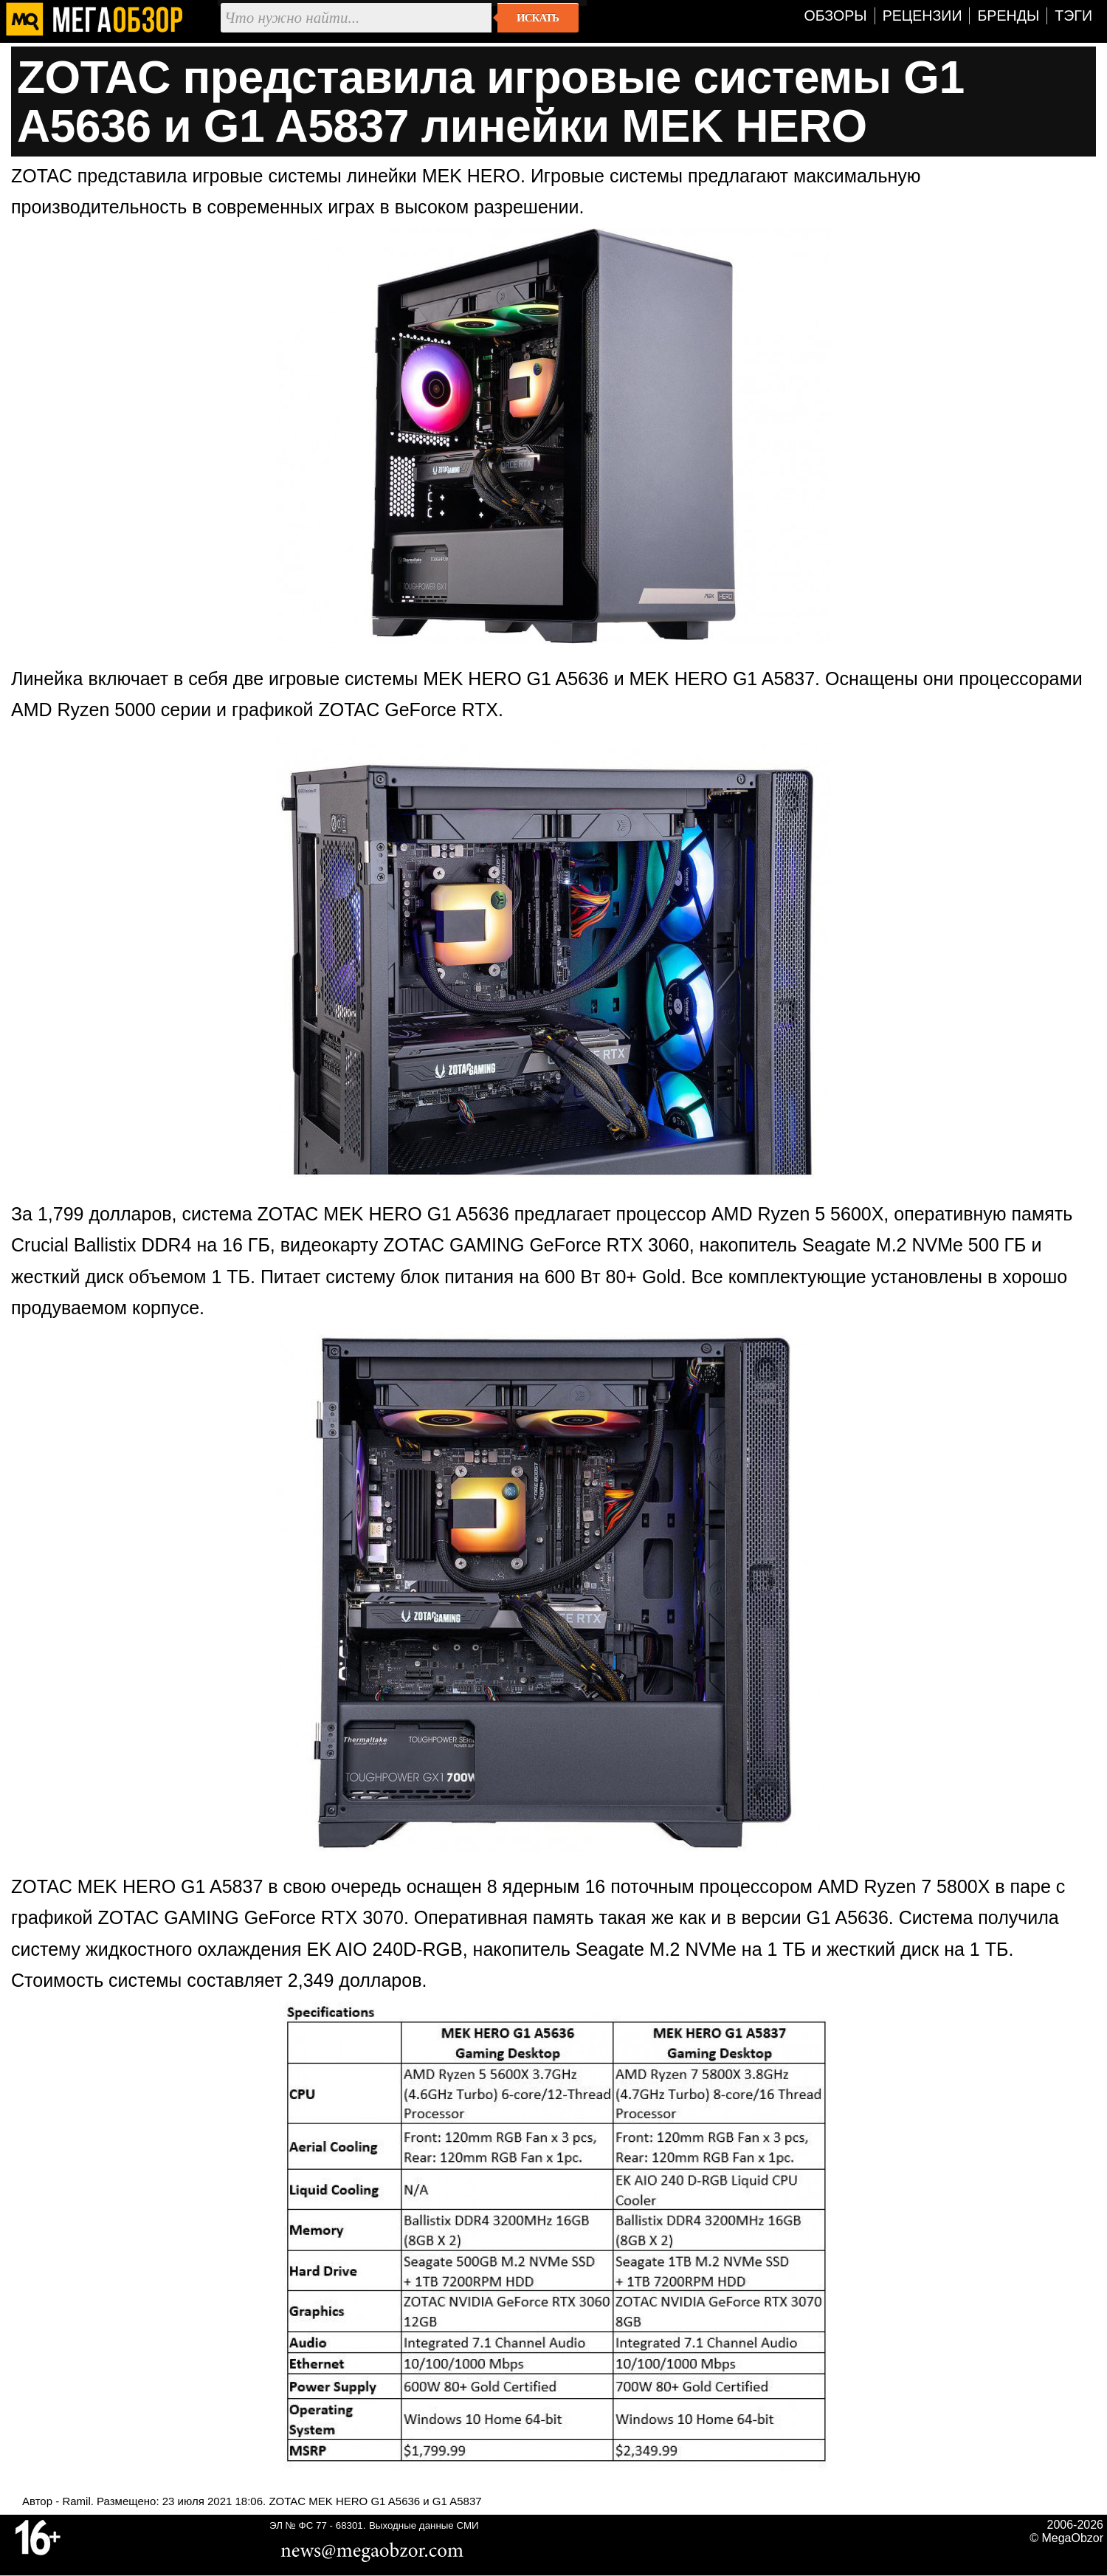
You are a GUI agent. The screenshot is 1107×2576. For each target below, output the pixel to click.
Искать (538, 18)
